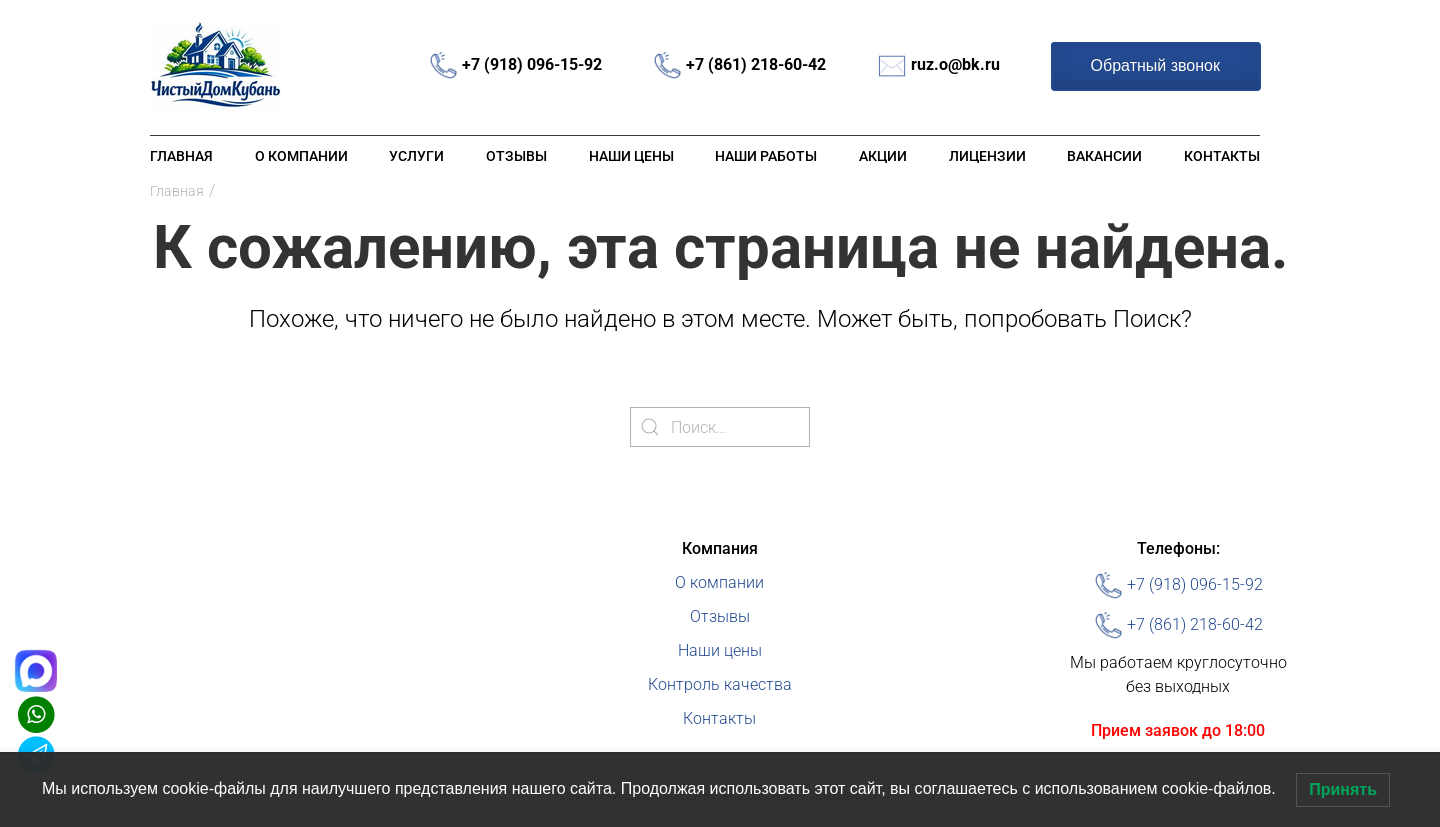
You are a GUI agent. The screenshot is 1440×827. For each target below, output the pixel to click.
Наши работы (766, 156)
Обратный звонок (1155, 65)
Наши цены (631, 156)
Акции (883, 156)
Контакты (1222, 156)
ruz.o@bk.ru (955, 64)
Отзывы (516, 156)
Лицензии (987, 156)
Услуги (416, 156)
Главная (181, 156)
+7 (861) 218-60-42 (756, 64)
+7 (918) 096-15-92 (532, 64)
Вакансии (1104, 156)
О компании (301, 156)
